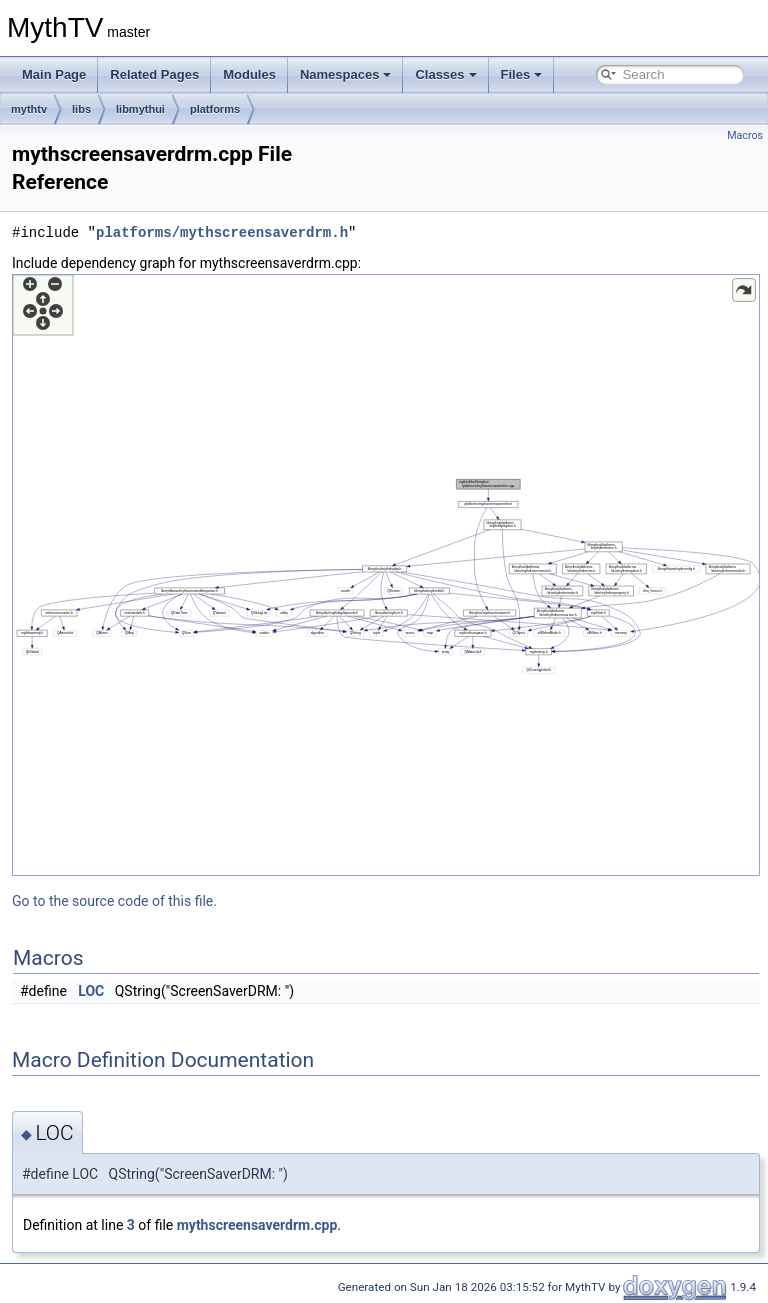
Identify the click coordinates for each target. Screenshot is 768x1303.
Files (522, 74)
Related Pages (154, 74)
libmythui (140, 109)
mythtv (29, 109)
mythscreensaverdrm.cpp (257, 1225)
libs (81, 109)
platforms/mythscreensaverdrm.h (222, 232)
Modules (249, 74)
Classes (445, 74)
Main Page (54, 74)
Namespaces (346, 74)
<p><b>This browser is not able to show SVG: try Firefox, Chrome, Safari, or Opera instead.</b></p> (386, 575)
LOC (91, 991)
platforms (215, 109)
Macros (745, 135)
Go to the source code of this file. (114, 901)
